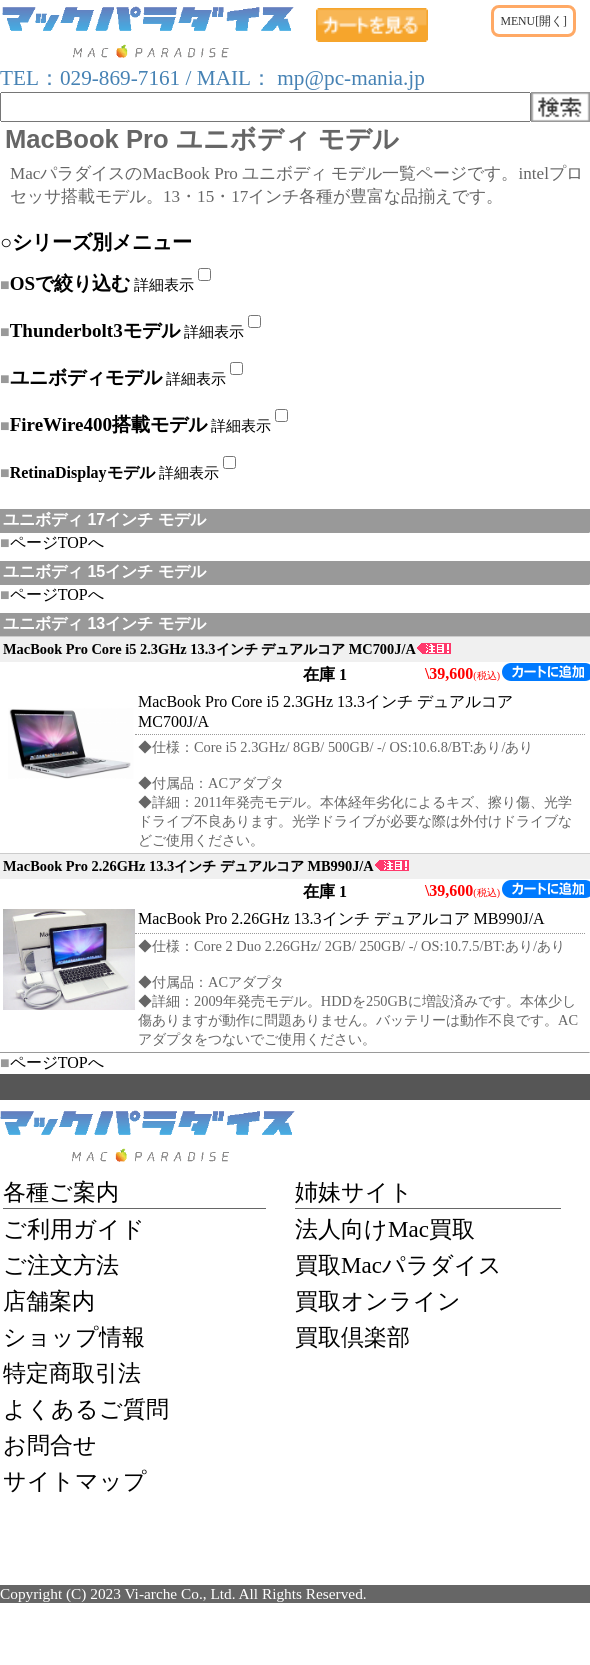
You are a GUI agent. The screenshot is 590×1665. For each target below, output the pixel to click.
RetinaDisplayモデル (82, 472)
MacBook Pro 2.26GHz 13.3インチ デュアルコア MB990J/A (206, 866)
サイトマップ (75, 1481)
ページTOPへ (52, 542)
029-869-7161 (120, 78)
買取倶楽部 (352, 1337)
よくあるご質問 (86, 1409)
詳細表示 (164, 284)
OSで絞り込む (70, 283)
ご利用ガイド (74, 1229)
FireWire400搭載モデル (108, 424)
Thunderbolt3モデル (95, 330)
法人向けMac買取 (385, 1229)
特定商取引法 (72, 1373)
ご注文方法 (61, 1265)
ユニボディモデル (86, 377)
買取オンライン (378, 1301)
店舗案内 (49, 1301)
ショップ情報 (74, 1337)
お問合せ (50, 1445)
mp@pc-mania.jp (348, 78)
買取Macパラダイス (398, 1265)
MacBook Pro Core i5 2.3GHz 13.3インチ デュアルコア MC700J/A (227, 649)
